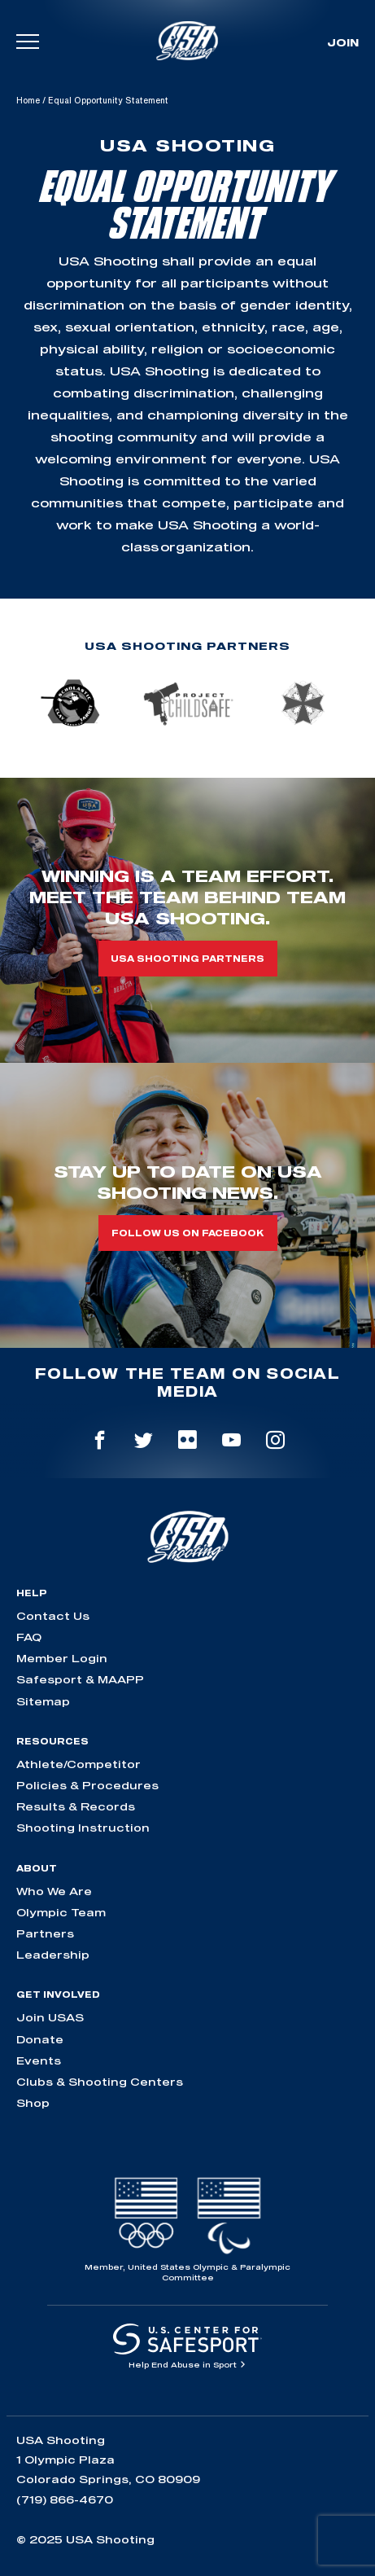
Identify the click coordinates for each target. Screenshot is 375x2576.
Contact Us (52, 1615)
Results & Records (75, 1806)
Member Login (61, 1658)
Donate (39, 2039)
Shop (33, 2102)
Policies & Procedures (87, 1785)
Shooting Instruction (83, 1827)
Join (343, 42)
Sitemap (43, 1701)
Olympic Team (61, 1912)
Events (38, 2060)
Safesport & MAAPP (80, 1679)
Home (28, 100)
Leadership (52, 1954)
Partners (45, 1933)
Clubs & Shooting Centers (99, 2081)
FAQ (28, 1636)
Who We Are (54, 1891)
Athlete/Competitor (78, 1764)
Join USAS (50, 2017)
